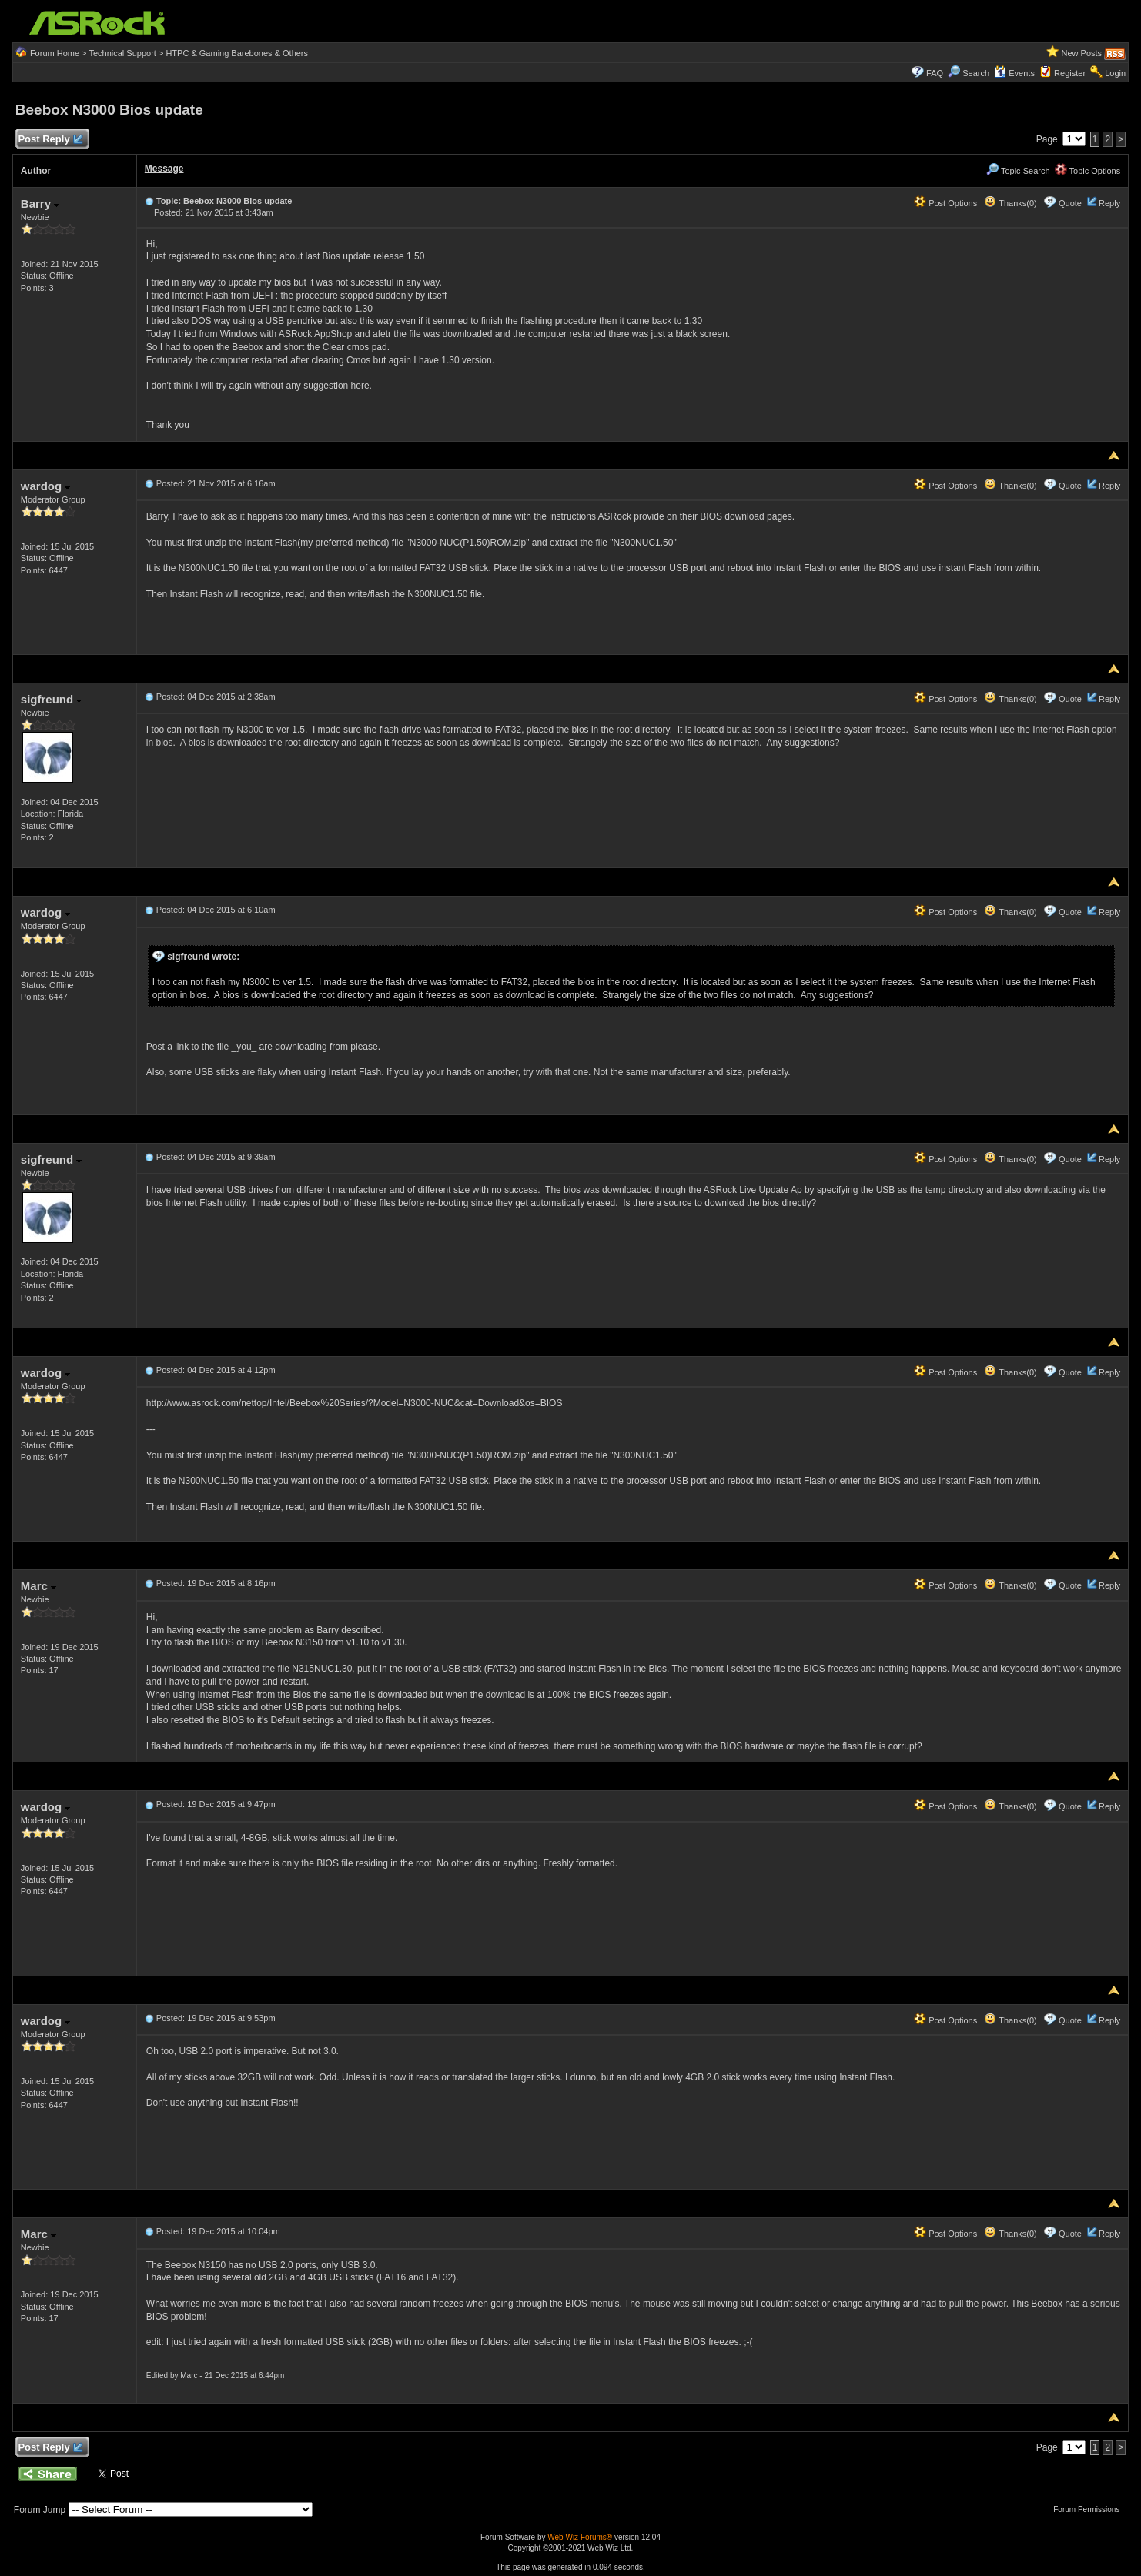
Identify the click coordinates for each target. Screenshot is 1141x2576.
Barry (40, 203)
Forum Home (54, 53)
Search (975, 73)
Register (1070, 73)
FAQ (934, 73)
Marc (38, 1585)
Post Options (945, 203)
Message (164, 168)
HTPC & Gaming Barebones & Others (237, 53)
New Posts (1082, 53)
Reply (1109, 203)
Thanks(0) (1010, 203)
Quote (1070, 203)
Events (1014, 73)
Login (1115, 73)
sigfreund (51, 699)
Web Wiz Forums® (579, 2537)
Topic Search (1017, 170)
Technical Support (122, 53)
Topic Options (1088, 170)
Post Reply (50, 139)
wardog (46, 486)
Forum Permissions (1090, 2509)
